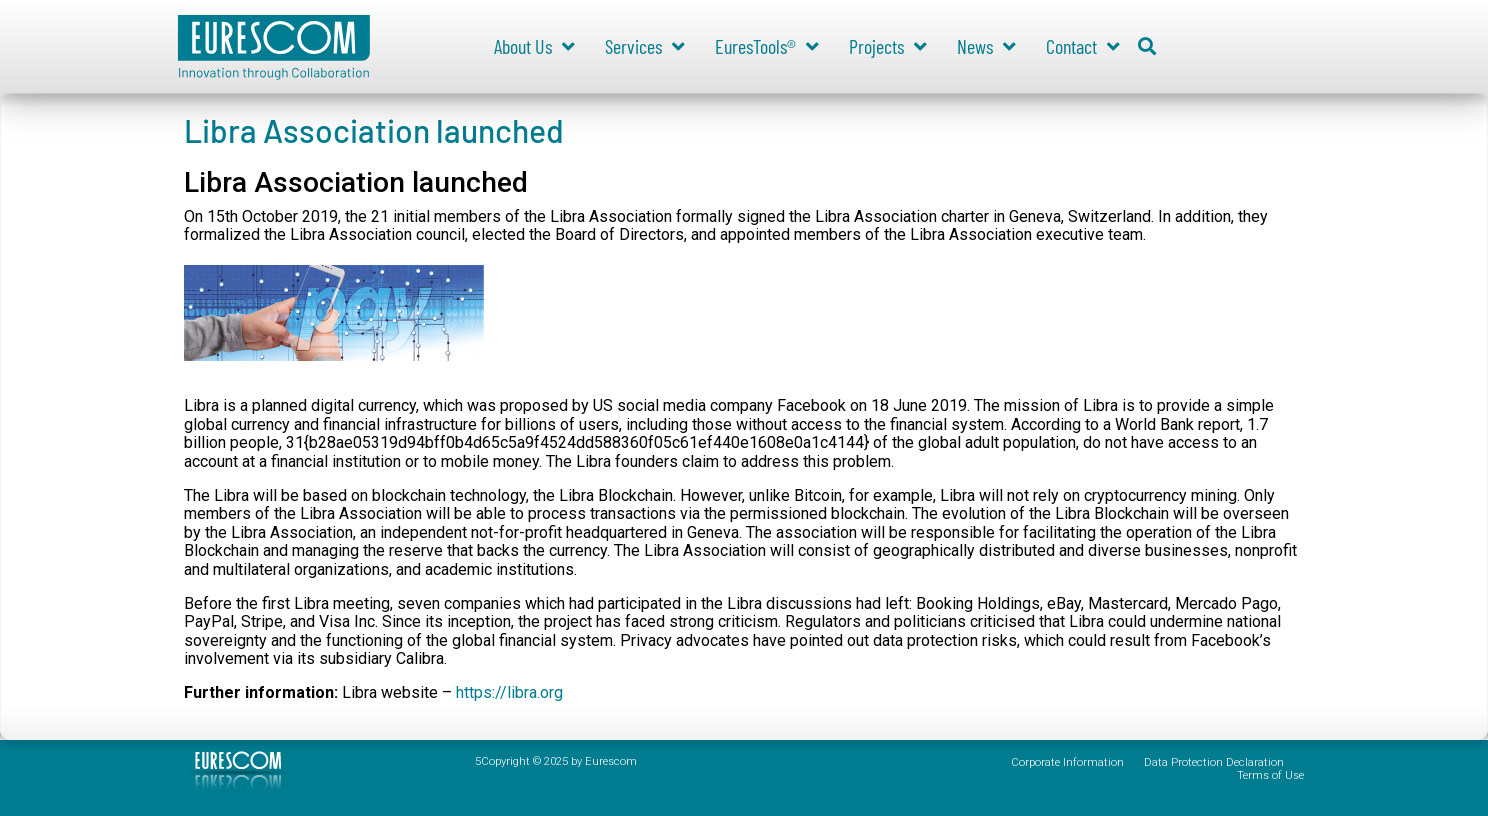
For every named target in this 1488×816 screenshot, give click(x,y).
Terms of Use (1270, 775)
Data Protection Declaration (1214, 762)
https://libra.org (509, 692)
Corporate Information (1067, 762)
